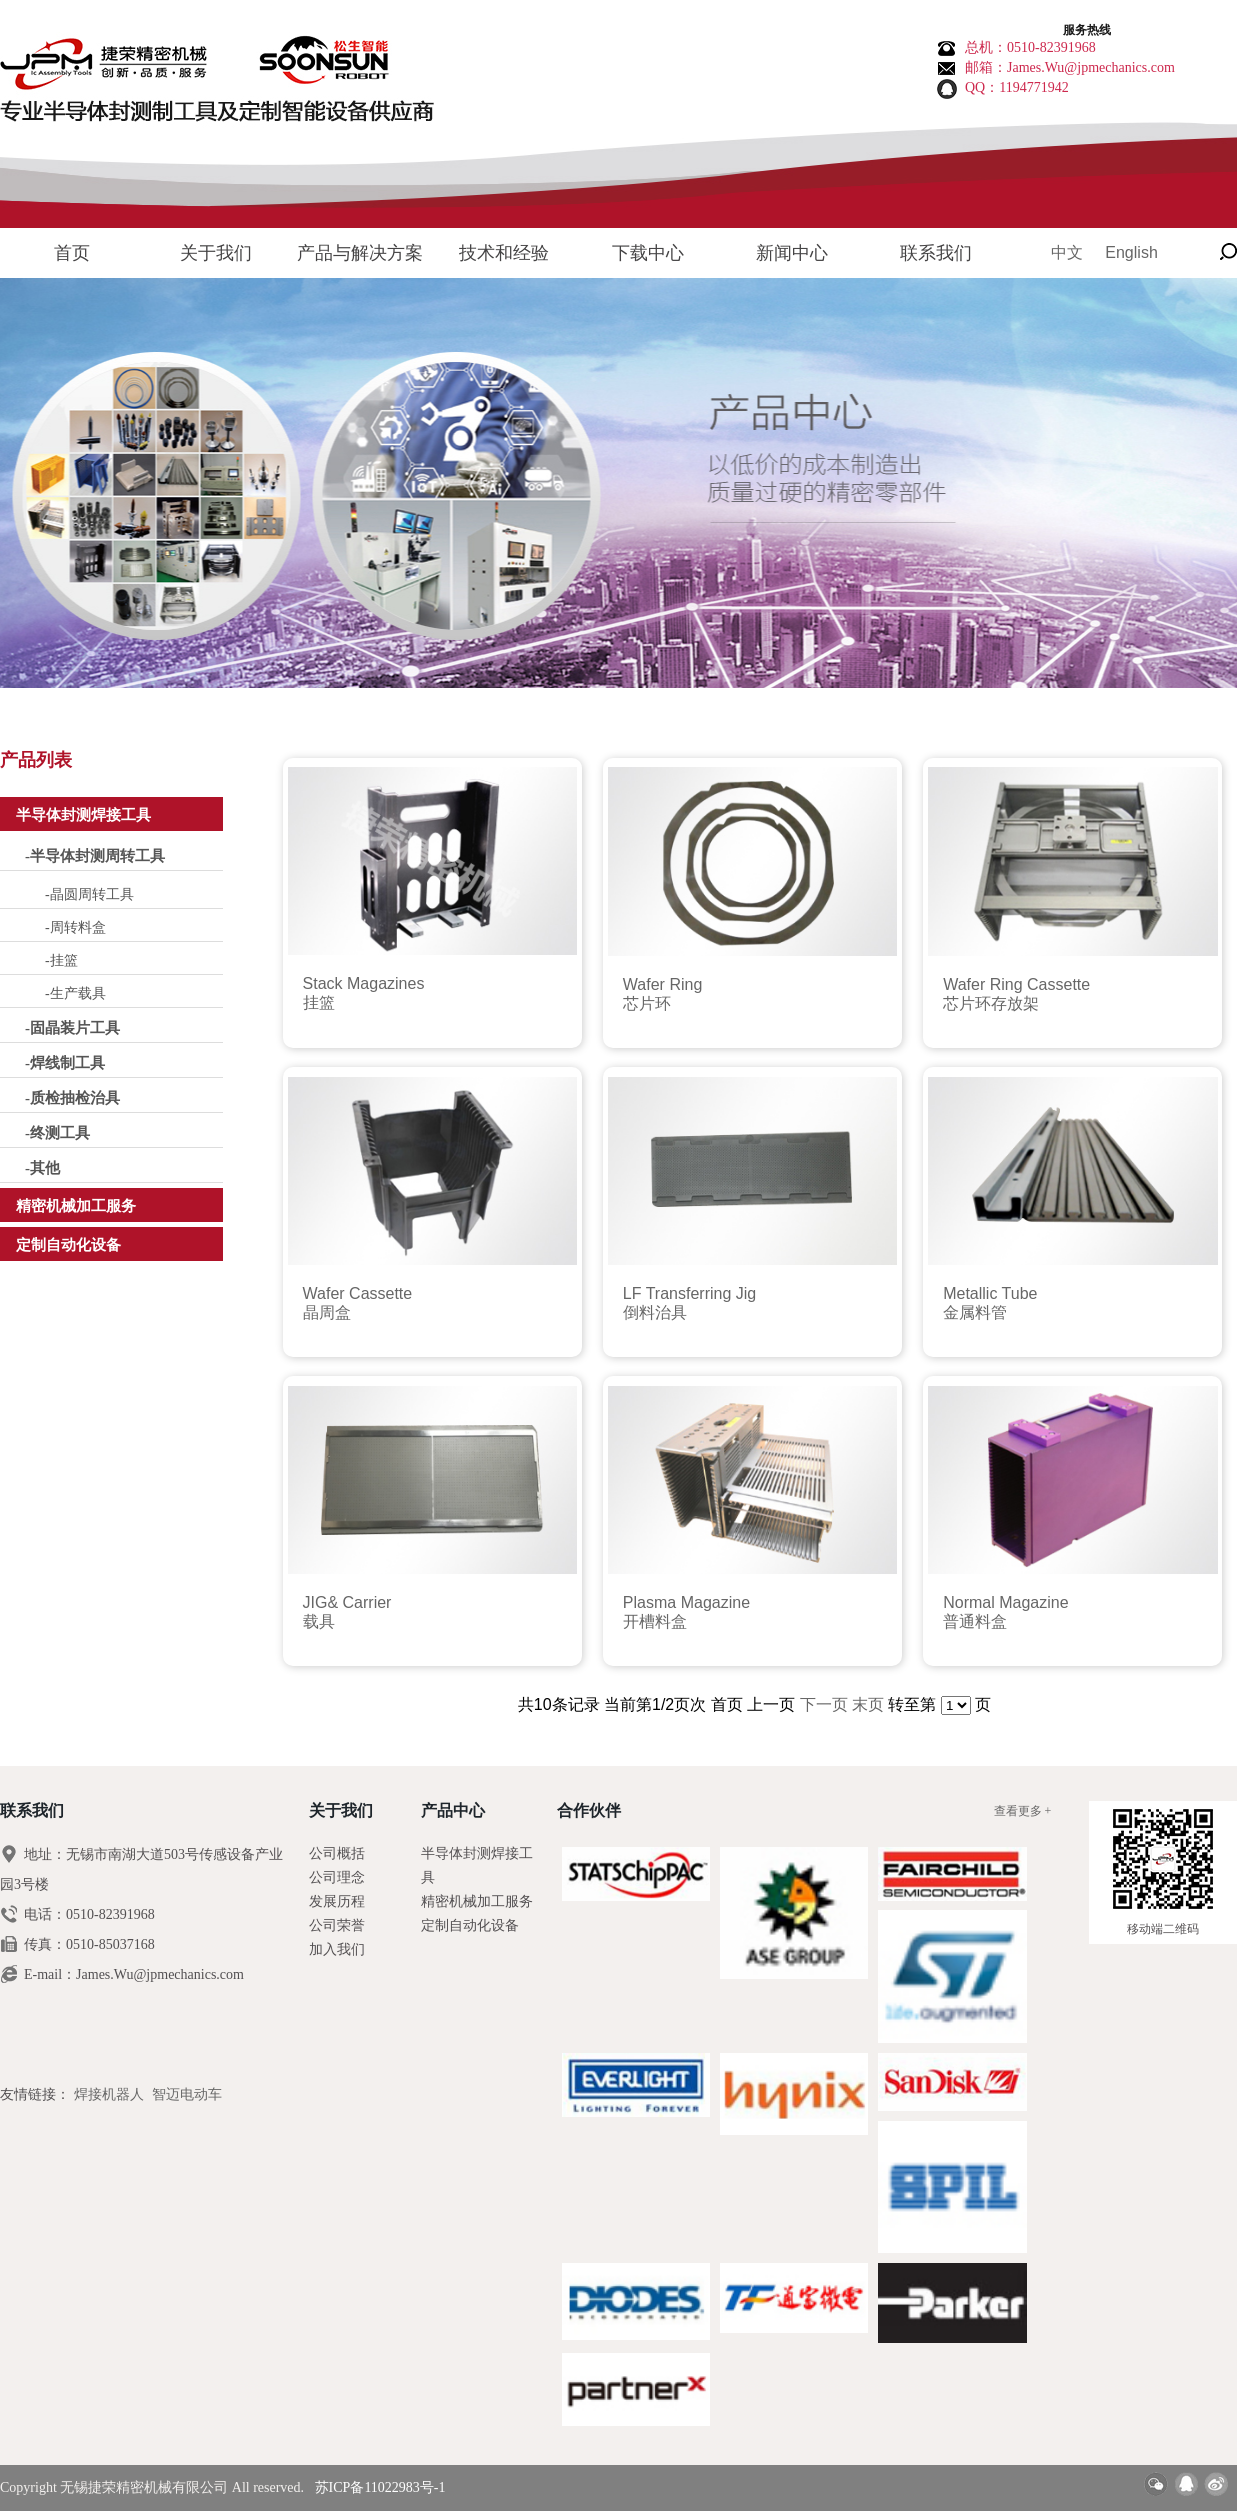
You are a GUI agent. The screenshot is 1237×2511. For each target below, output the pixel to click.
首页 (72, 253)
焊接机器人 (109, 2094)
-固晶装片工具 (72, 1028)
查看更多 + (1023, 1811)
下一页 (824, 1704)
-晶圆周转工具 (89, 894)
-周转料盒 (75, 927)
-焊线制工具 (65, 1063)
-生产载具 (75, 993)
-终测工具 (57, 1133)
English (1131, 252)
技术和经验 (504, 253)
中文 (1067, 252)
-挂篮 (61, 960)
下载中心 (648, 253)
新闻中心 (792, 253)
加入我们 (337, 1949)
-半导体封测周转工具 (95, 856)
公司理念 (337, 1877)
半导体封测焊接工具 (83, 815)
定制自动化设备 (68, 1245)
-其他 (42, 1168)
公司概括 (337, 1853)
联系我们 (936, 253)
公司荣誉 (337, 1925)
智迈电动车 (187, 2094)
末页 (868, 1704)
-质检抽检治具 (72, 1098)
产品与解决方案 (360, 253)
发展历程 (337, 1901)
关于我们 (216, 253)
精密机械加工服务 (76, 1206)
